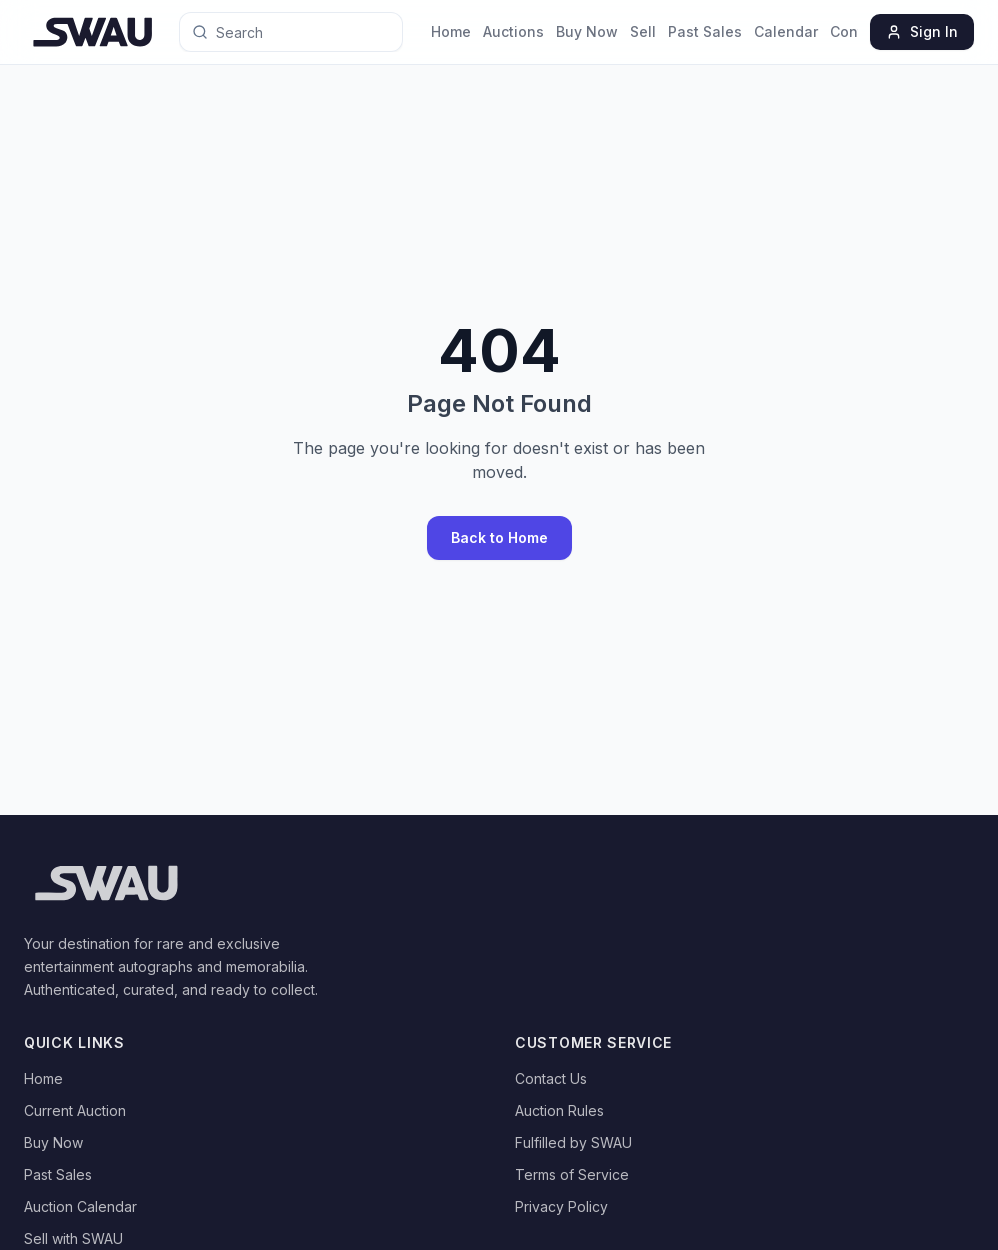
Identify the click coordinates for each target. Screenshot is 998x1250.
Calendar (786, 31)
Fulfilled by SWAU (573, 1142)
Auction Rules (559, 1110)
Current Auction (75, 1110)
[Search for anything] (269, 32)
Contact (857, 31)
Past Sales (705, 31)
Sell (643, 31)
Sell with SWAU (73, 1238)
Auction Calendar (80, 1206)
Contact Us (551, 1078)
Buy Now (587, 31)
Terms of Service (572, 1174)
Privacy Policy (561, 1206)
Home (451, 31)
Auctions (513, 31)
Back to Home (499, 537)
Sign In (922, 31)
